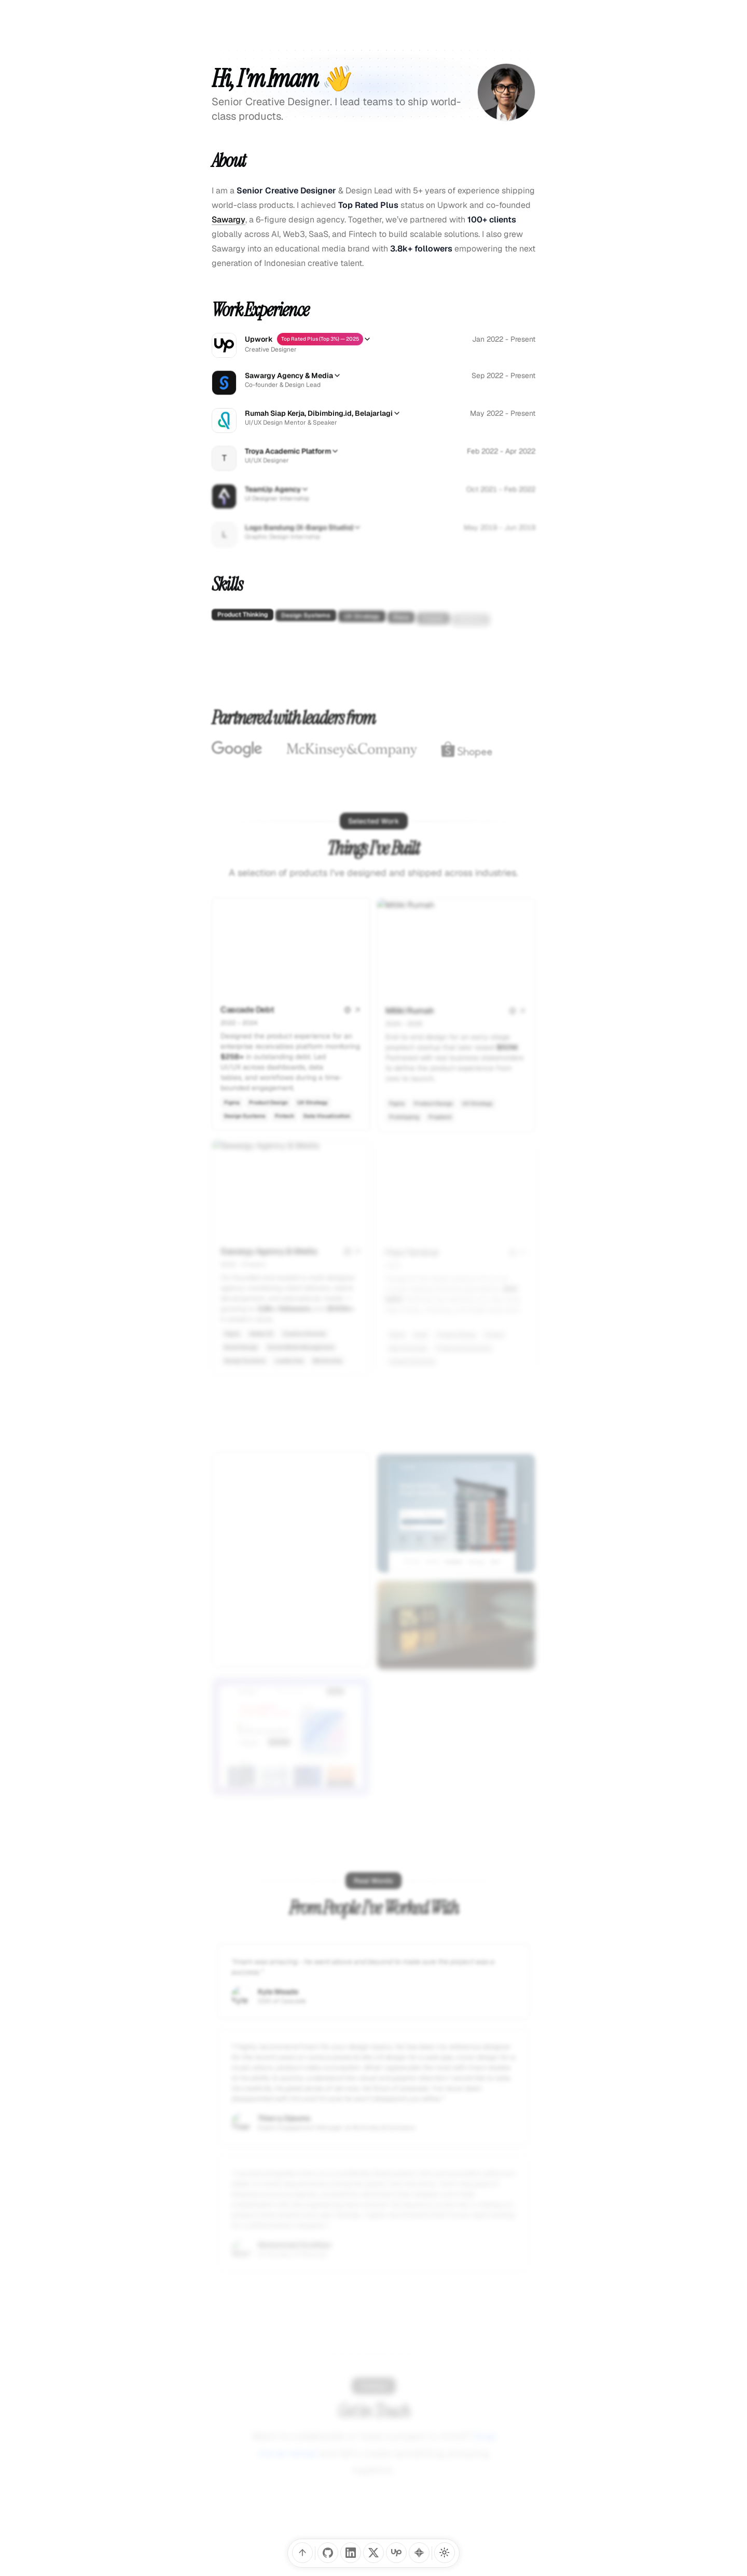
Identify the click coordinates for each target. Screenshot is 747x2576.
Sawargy (228, 219)
